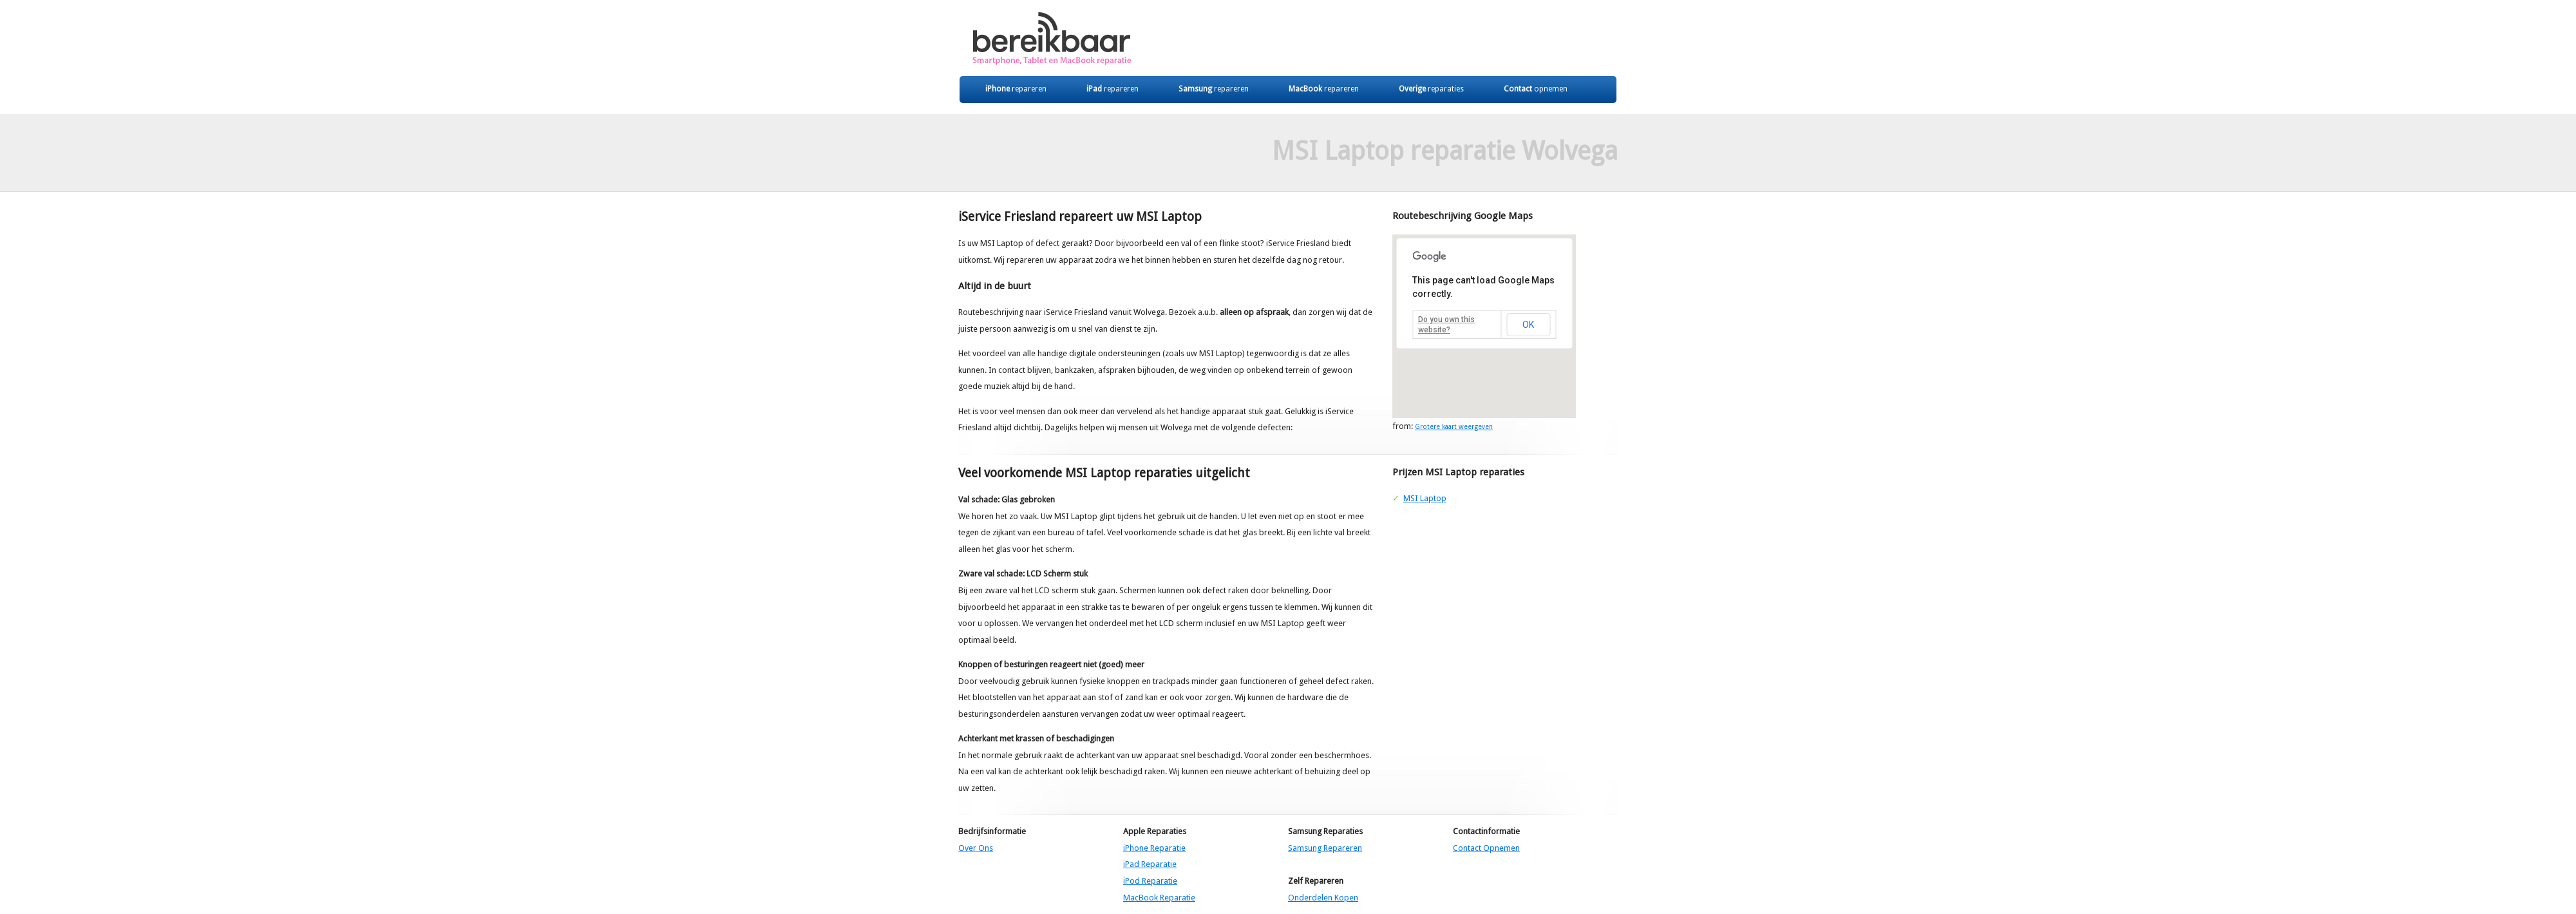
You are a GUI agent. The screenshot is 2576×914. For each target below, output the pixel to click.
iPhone (1015, 88)
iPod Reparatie (1150, 881)
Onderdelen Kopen (1323, 897)
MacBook (1324, 88)
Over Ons (975, 848)
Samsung (1214, 88)
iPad (1112, 88)
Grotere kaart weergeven (1454, 426)
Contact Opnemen (1486, 848)
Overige (1431, 88)
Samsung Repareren (1325, 848)
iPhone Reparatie (1154, 848)
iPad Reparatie (1150, 864)
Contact (1535, 88)
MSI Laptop (1424, 498)
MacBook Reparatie (1159, 897)
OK (1528, 324)
